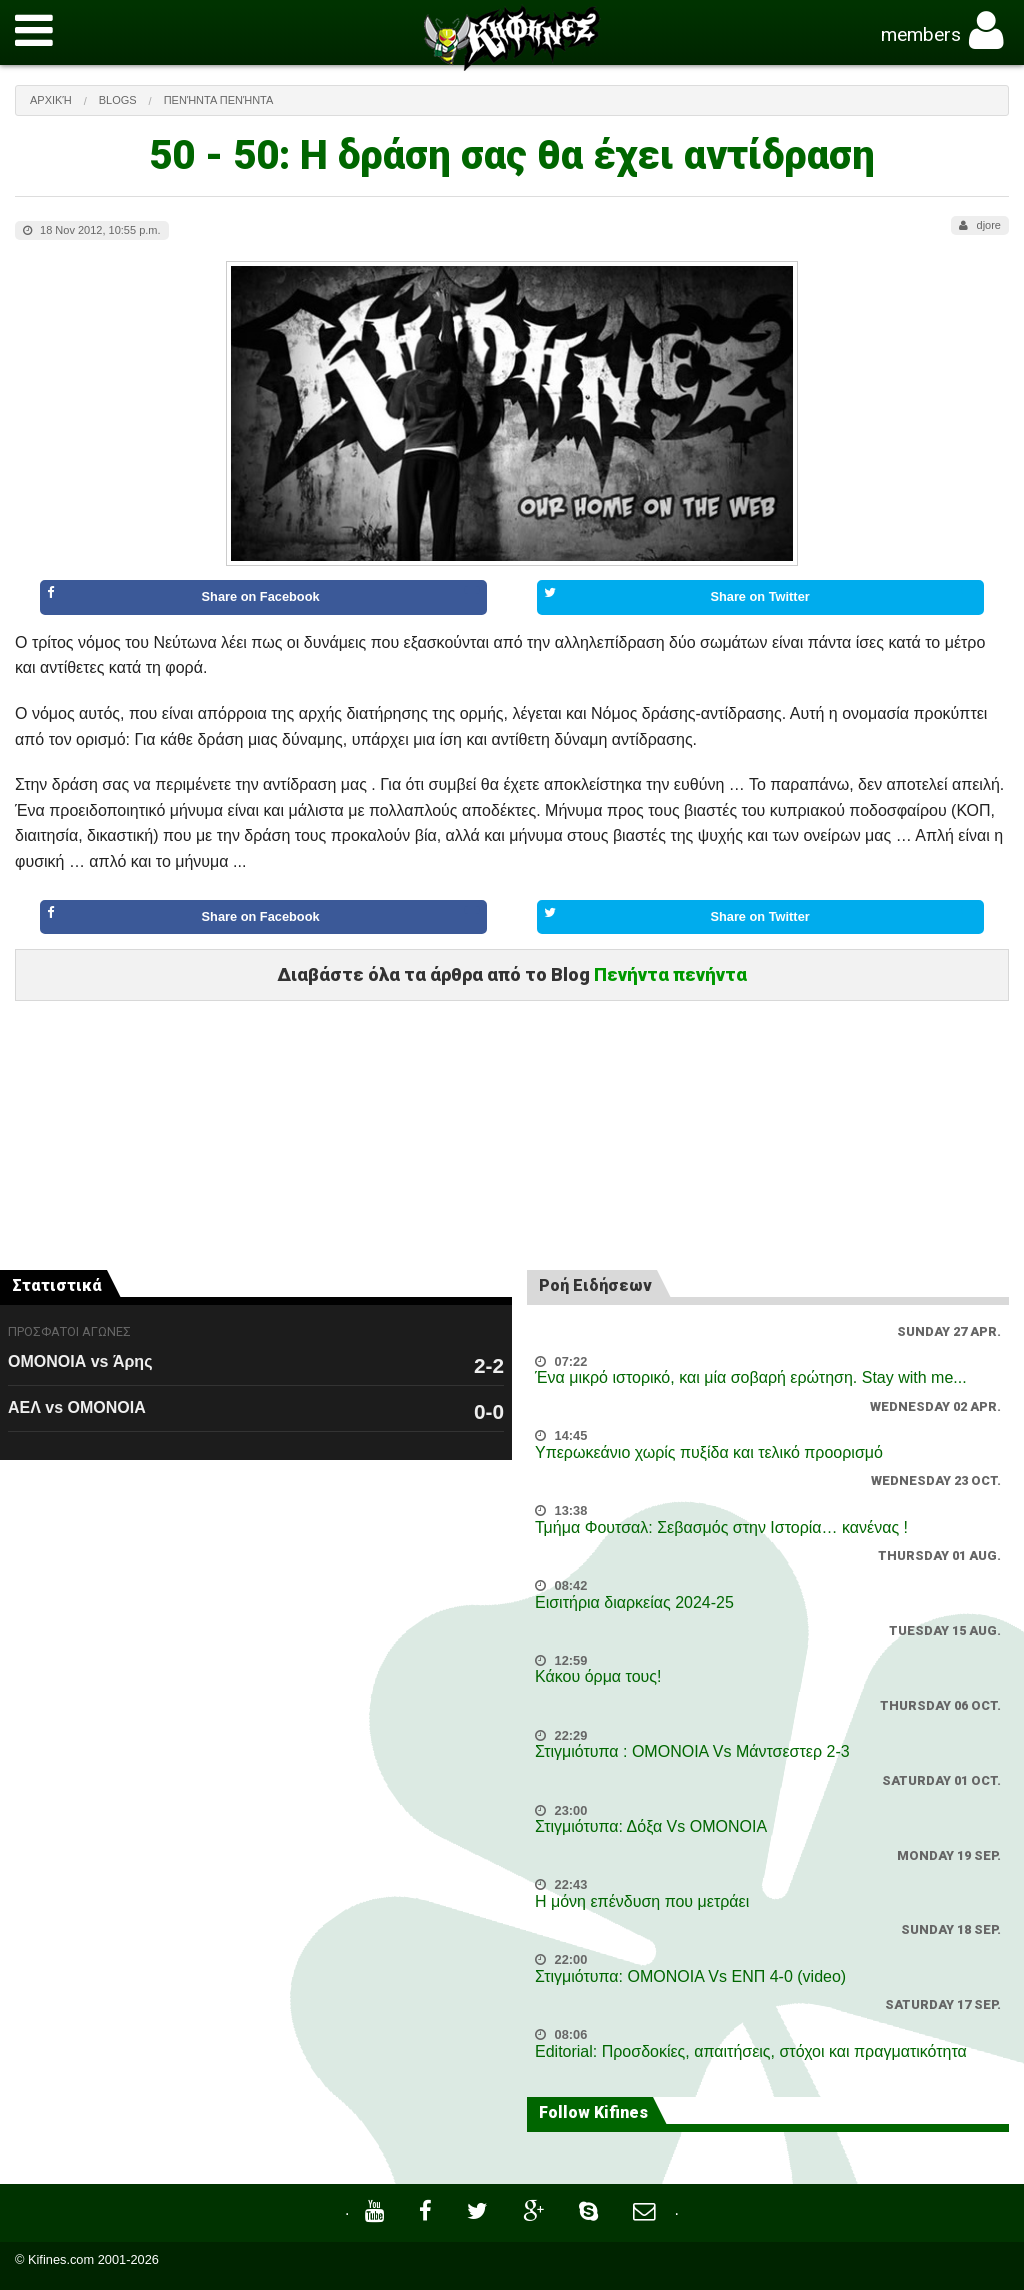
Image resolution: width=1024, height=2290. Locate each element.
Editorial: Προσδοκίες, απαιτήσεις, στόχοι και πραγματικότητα (751, 2051)
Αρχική (51, 100)
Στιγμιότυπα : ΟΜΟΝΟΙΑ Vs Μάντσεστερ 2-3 (692, 1751)
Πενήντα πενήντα (219, 100)
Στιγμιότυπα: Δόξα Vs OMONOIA (651, 1826)
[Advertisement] (512, 1098)
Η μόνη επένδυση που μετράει (642, 1901)
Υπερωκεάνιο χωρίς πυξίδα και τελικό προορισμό (709, 1452)
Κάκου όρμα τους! (598, 1676)
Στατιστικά (57, 1285)
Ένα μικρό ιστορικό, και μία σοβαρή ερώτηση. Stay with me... (751, 1377)
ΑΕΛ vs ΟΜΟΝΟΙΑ (77, 1407)
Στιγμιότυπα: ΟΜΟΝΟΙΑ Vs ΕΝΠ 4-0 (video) (690, 1976)
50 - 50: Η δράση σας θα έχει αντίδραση (512, 155)
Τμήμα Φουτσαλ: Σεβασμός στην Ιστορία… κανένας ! (721, 1527)
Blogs (118, 100)
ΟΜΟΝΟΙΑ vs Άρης (80, 1361)
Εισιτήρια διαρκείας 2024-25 (634, 1602)
